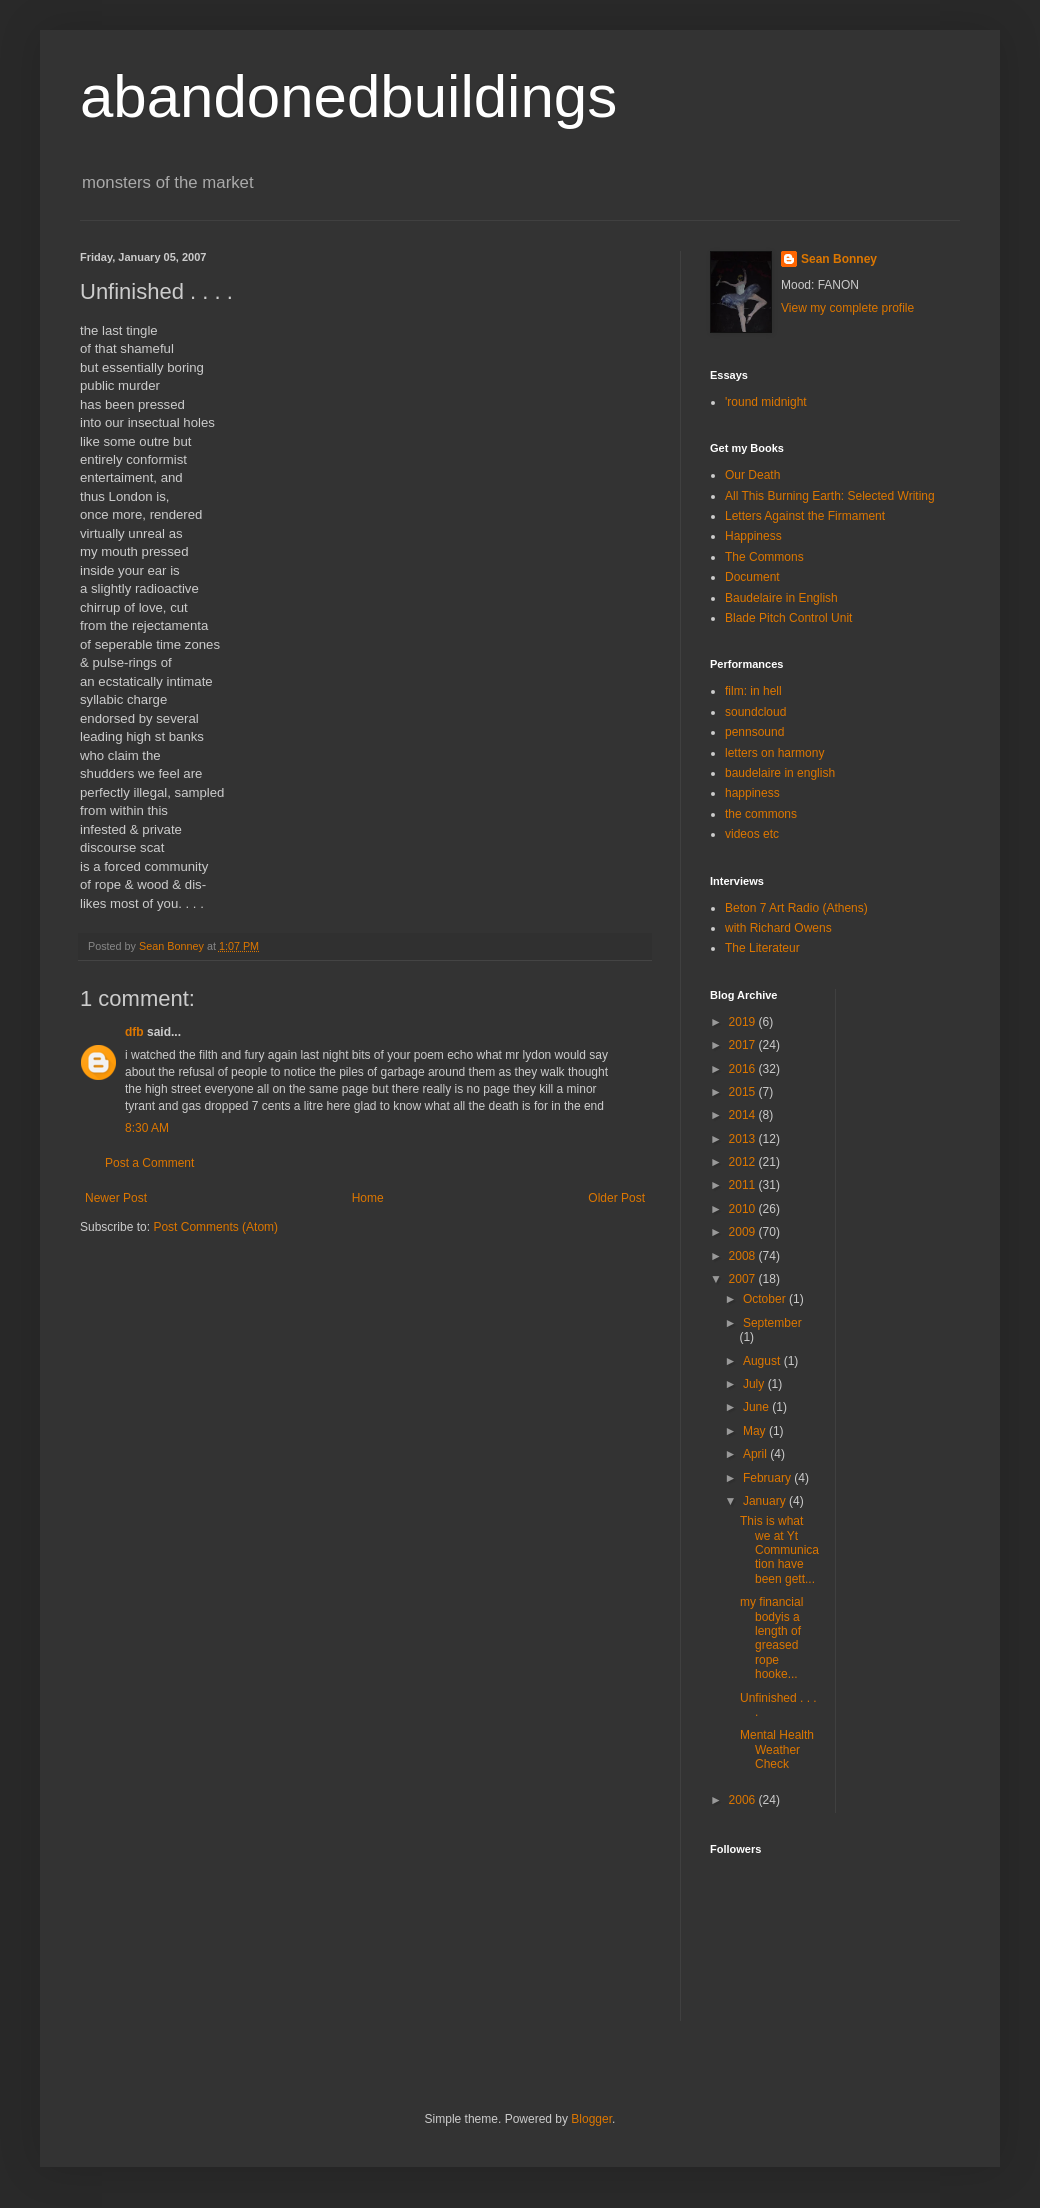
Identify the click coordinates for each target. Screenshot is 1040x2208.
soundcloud (755, 712)
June (757, 1407)
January (766, 1501)
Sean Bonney (839, 259)
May (756, 1431)
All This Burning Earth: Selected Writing (830, 496)
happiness (752, 793)
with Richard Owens (778, 928)
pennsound (754, 732)
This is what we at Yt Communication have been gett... (779, 1550)
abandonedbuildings (348, 96)
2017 (744, 1045)
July (755, 1384)
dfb (134, 1032)
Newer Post (116, 1198)
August (763, 1361)
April (756, 1454)
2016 (744, 1069)
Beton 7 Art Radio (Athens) (796, 908)
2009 (744, 1232)
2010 (744, 1209)
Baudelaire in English (781, 598)
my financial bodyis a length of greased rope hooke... (771, 1638)
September (772, 1323)
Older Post (616, 1198)
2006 (744, 1800)
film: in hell (753, 691)
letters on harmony (774, 753)
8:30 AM (147, 1128)
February (768, 1478)
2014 (744, 1115)
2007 (744, 1279)
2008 (744, 1256)
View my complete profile (847, 308)
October (766, 1299)
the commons (761, 814)
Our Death (752, 475)
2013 (744, 1139)
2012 (744, 1162)
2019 (744, 1022)
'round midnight (766, 402)
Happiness (753, 536)
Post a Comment (149, 1163)
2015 (744, 1092)
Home (368, 1198)
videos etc (752, 834)
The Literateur (762, 948)
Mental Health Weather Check (777, 1749)
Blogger (591, 2119)
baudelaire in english (780, 773)
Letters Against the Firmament (805, 516)
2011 (744, 1185)
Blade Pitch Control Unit (788, 618)
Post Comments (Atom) (215, 1227)
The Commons (764, 557)
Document (752, 577)
